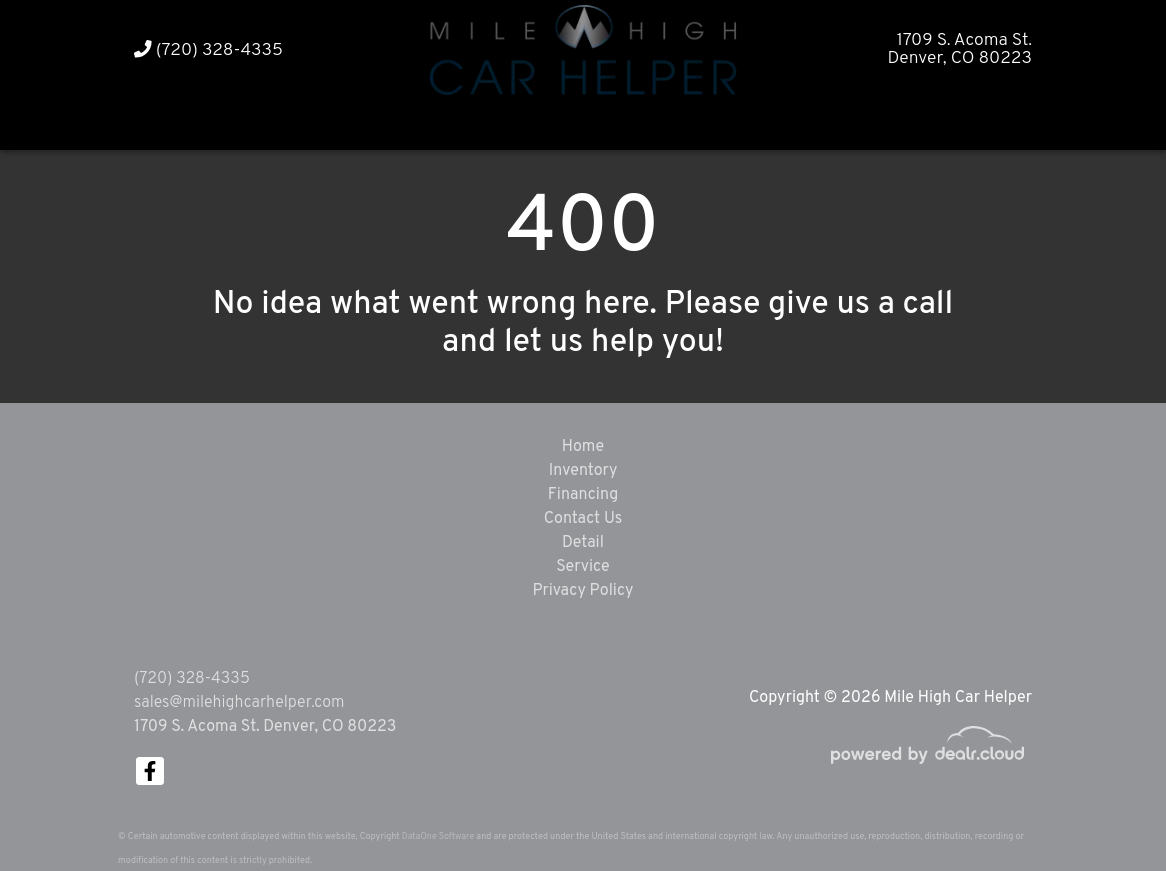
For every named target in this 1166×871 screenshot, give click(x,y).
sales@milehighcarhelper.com (239, 703)
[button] (545, 122)
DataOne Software (438, 836)
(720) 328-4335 (208, 50)
